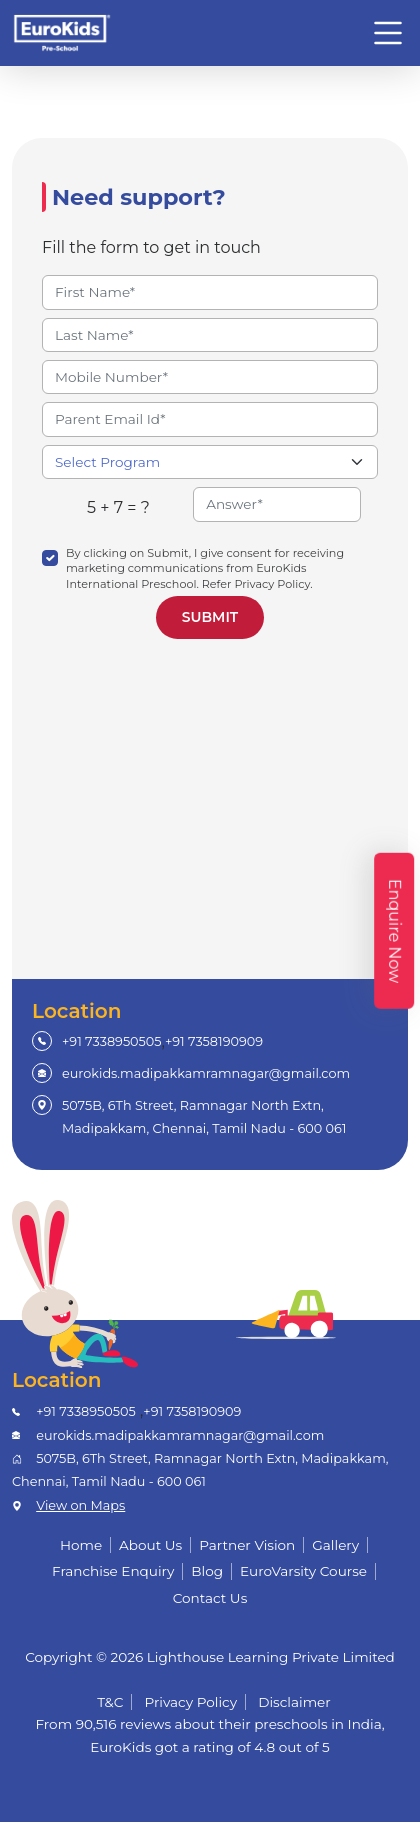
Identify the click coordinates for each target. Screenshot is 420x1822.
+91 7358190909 (214, 1041)
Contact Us (210, 1598)
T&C (110, 1702)
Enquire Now (394, 931)
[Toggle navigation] (388, 33)
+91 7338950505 (112, 1041)
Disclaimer (294, 1702)
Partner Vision (247, 1545)
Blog (207, 1571)
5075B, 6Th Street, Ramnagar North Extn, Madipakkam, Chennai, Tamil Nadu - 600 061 (204, 1116)
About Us (150, 1545)
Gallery (335, 1545)
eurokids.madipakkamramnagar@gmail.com (206, 1073)
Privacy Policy (191, 1702)
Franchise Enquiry (113, 1571)
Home (81, 1545)
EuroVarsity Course (303, 1571)
